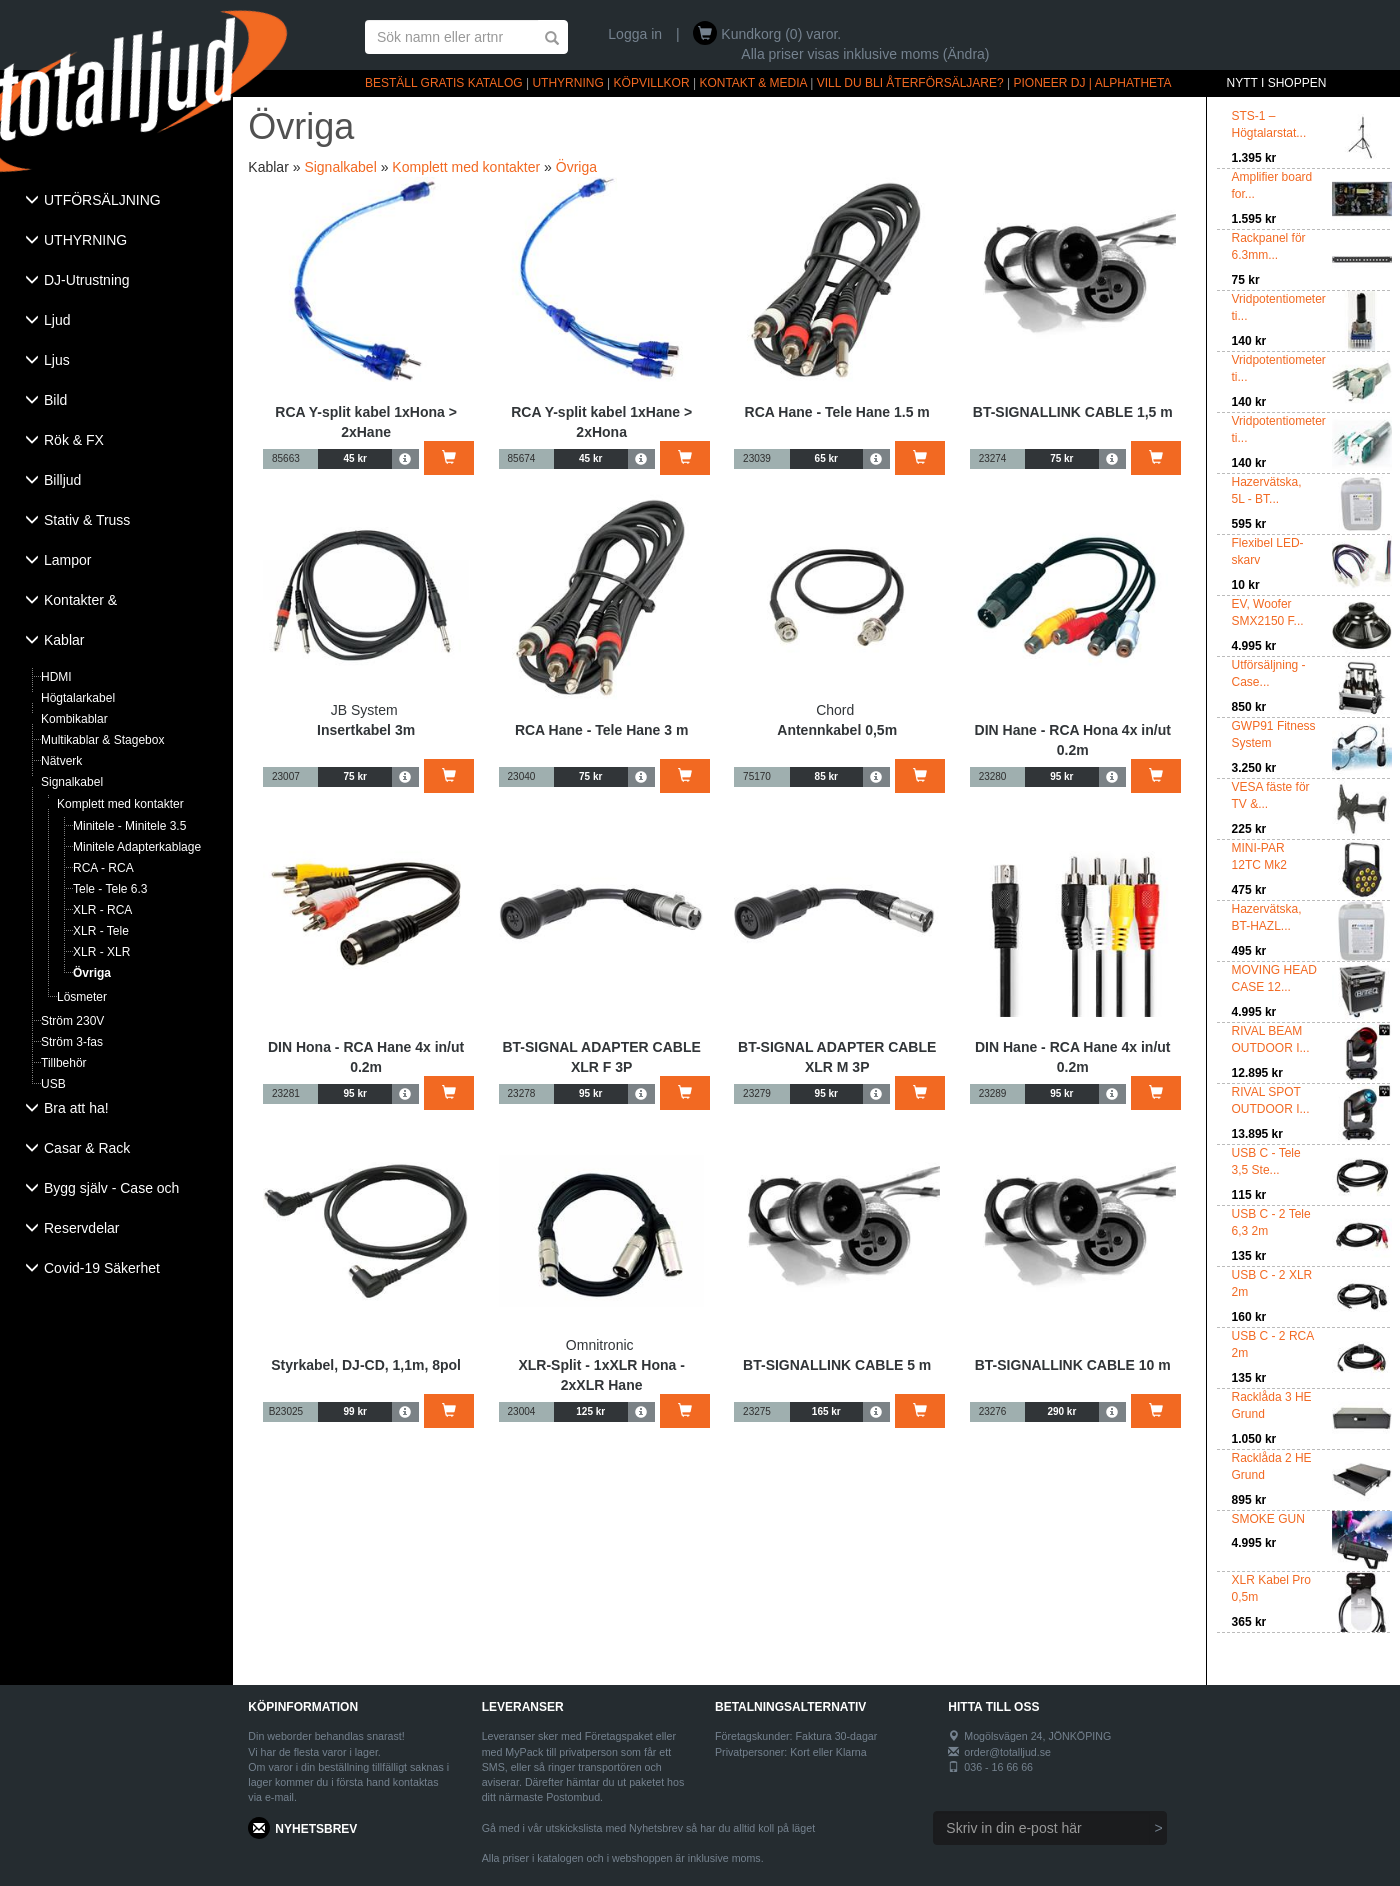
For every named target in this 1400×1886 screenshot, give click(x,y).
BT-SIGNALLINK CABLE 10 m (1073, 1365)
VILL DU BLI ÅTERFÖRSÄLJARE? (910, 83)
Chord (835, 710)
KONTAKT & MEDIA (753, 83)
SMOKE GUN (1268, 1519)
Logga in (635, 34)
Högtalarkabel (78, 698)
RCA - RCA (103, 868)
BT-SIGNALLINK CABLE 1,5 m (1073, 412)
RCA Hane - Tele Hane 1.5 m (837, 412)
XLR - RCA (102, 910)
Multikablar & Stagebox (102, 740)
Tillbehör (64, 1063)
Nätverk (61, 761)
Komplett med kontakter (120, 804)
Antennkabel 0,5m (837, 730)
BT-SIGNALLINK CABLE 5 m (837, 1365)
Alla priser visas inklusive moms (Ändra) (865, 54)
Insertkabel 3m (366, 730)
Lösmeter (82, 997)
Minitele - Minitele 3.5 (129, 826)
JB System (364, 710)
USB (53, 1084)
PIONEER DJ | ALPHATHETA (1093, 83)
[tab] (116, 202)
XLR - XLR (101, 952)
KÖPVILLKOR (652, 83)
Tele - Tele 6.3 (110, 889)
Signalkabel (72, 782)
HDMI (56, 677)
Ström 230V (72, 1021)
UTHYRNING (567, 83)
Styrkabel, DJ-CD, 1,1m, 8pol (366, 1365)
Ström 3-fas (72, 1042)
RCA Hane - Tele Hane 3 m (602, 730)
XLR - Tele (101, 931)
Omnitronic (600, 1345)
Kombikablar (74, 719)
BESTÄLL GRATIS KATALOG (444, 83)
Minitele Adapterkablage (137, 847)
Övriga (92, 973)
